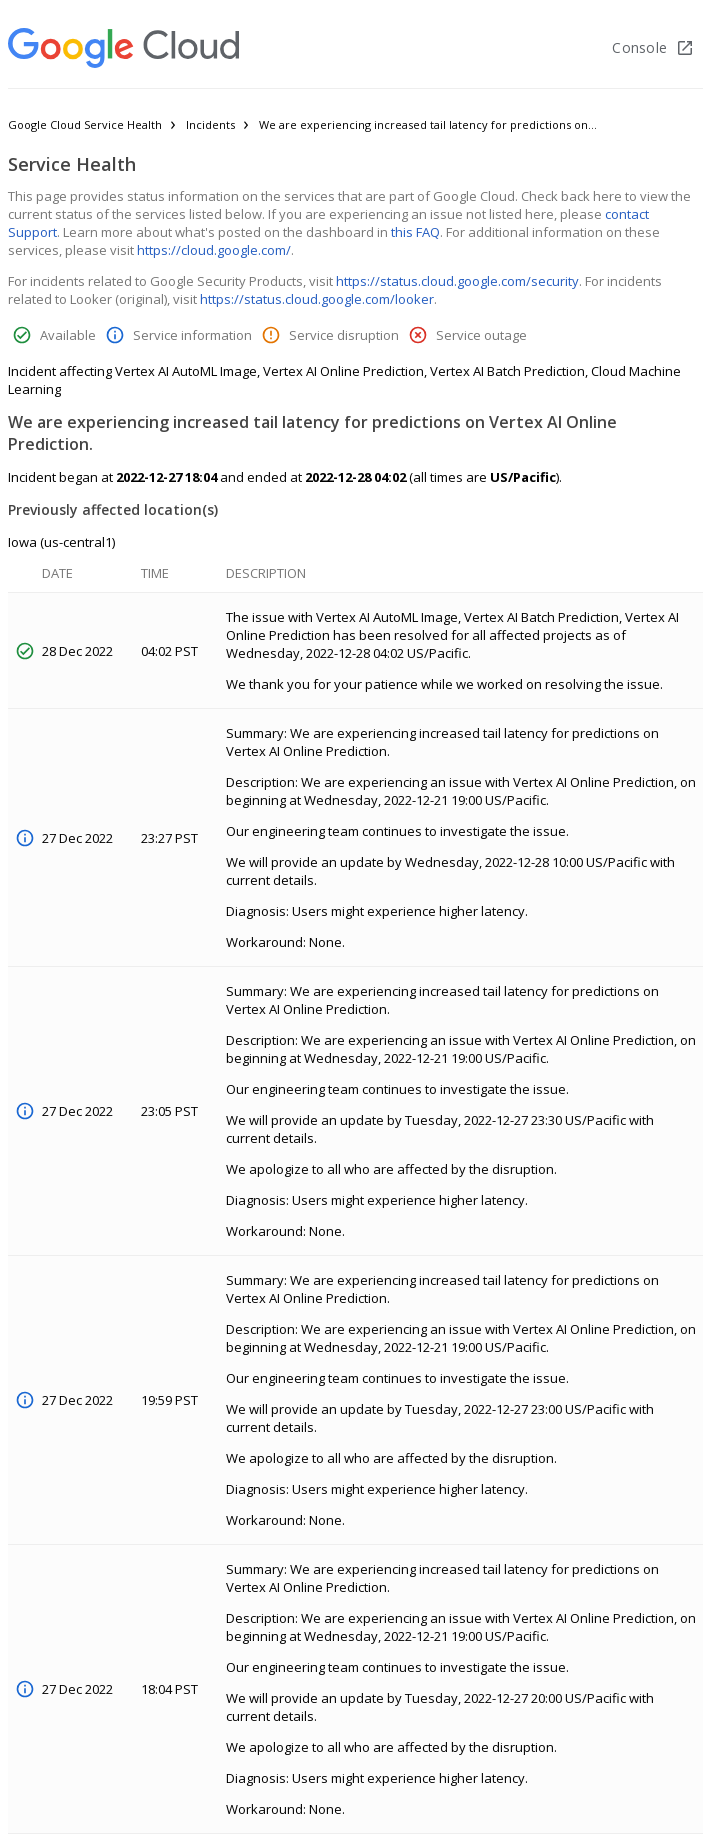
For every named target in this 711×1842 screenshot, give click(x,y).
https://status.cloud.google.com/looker (317, 299)
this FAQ (415, 232)
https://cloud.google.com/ (214, 250)
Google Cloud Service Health (85, 124)
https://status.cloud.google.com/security (457, 281)
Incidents (210, 124)
